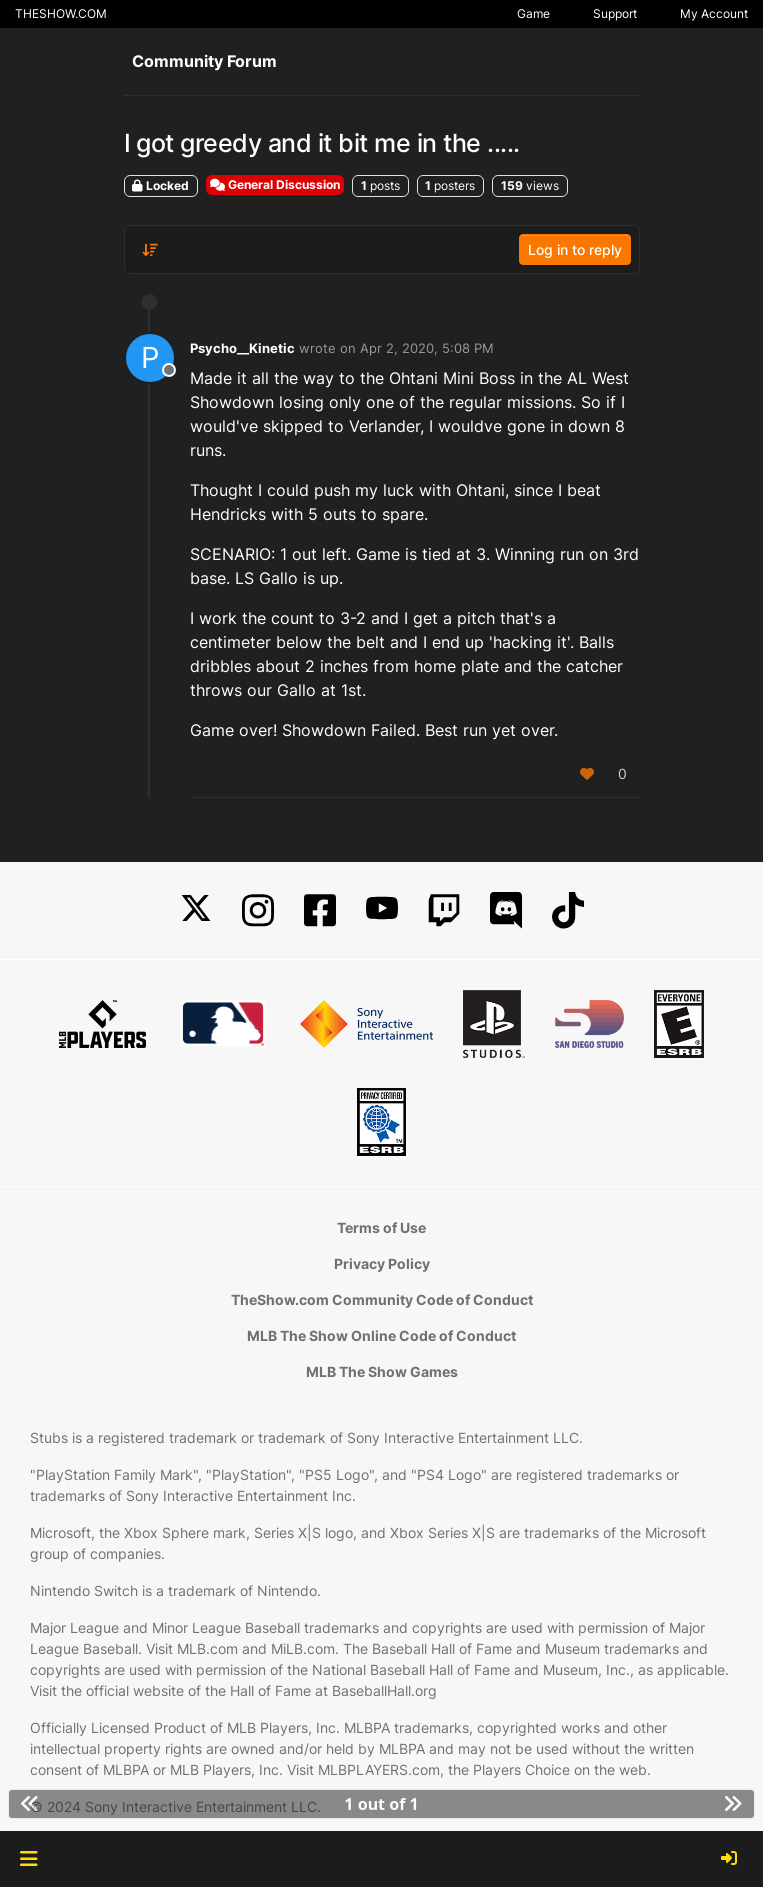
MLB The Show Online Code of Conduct (381, 1335)
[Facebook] (320, 910)
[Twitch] (444, 910)
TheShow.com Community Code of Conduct (382, 1299)
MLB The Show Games (382, 1371)
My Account (714, 13)
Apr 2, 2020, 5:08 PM (427, 348)
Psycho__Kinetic (242, 348)
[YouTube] (382, 910)
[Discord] (506, 910)
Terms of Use (381, 1227)
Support (615, 13)
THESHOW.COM (61, 13)
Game (533, 13)
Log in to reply (575, 249)
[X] (196, 910)
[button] (28, 1859)
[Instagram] (258, 910)
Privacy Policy (382, 1263)
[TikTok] (568, 910)
